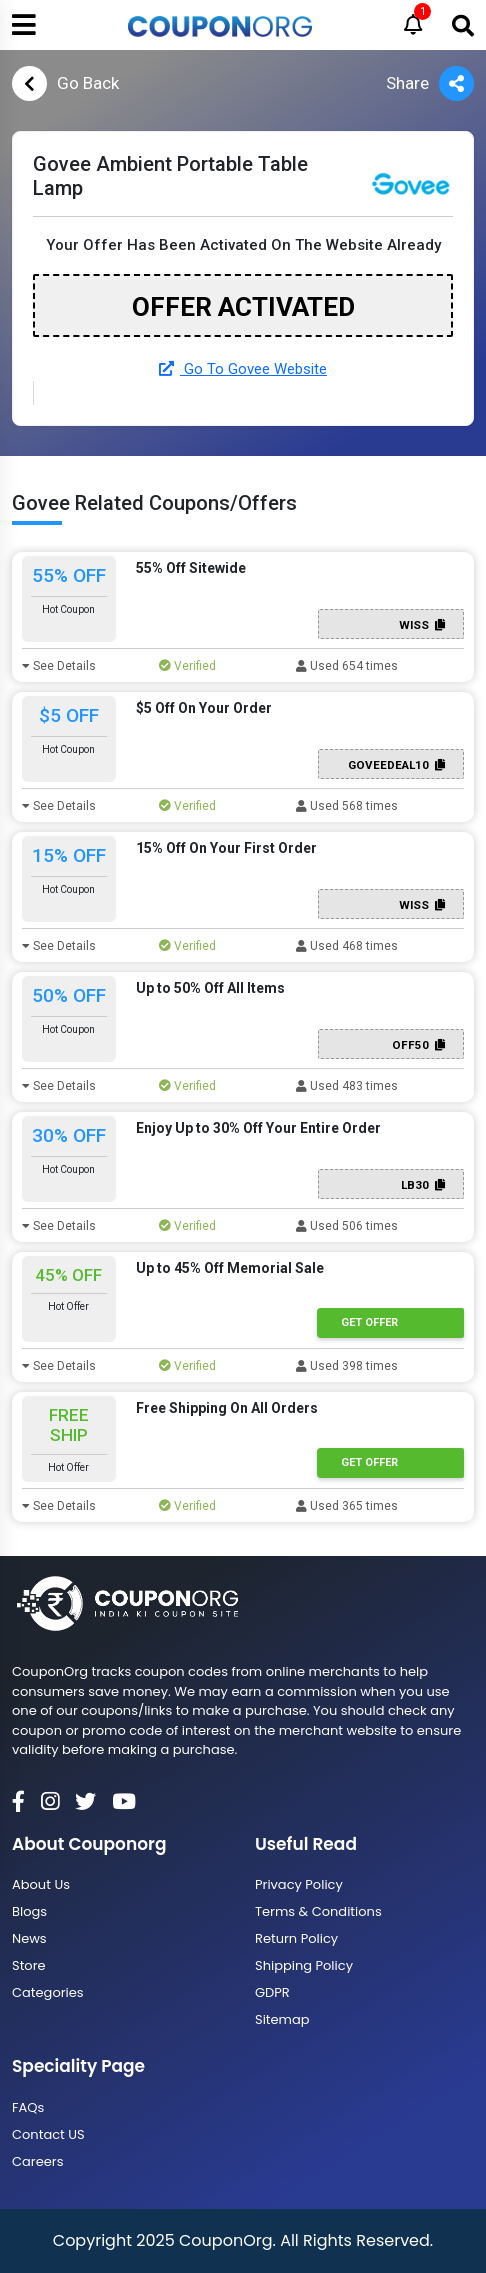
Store (29, 1965)
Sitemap (282, 2019)
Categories (48, 1992)
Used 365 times (347, 1506)
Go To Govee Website (243, 369)
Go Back (65, 83)
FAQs (28, 2107)
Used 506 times (347, 1226)
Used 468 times (347, 946)
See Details (59, 666)
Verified (187, 666)
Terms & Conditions (318, 1911)
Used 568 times (347, 806)
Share (430, 83)
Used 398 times (347, 1366)
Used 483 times (347, 1086)
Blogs (29, 1911)
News (29, 1938)
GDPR (272, 1992)
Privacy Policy (299, 1884)
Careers (37, 2161)
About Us (41, 1884)
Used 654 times (347, 666)
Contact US (48, 2134)
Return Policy (296, 1938)
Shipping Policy (304, 1965)
